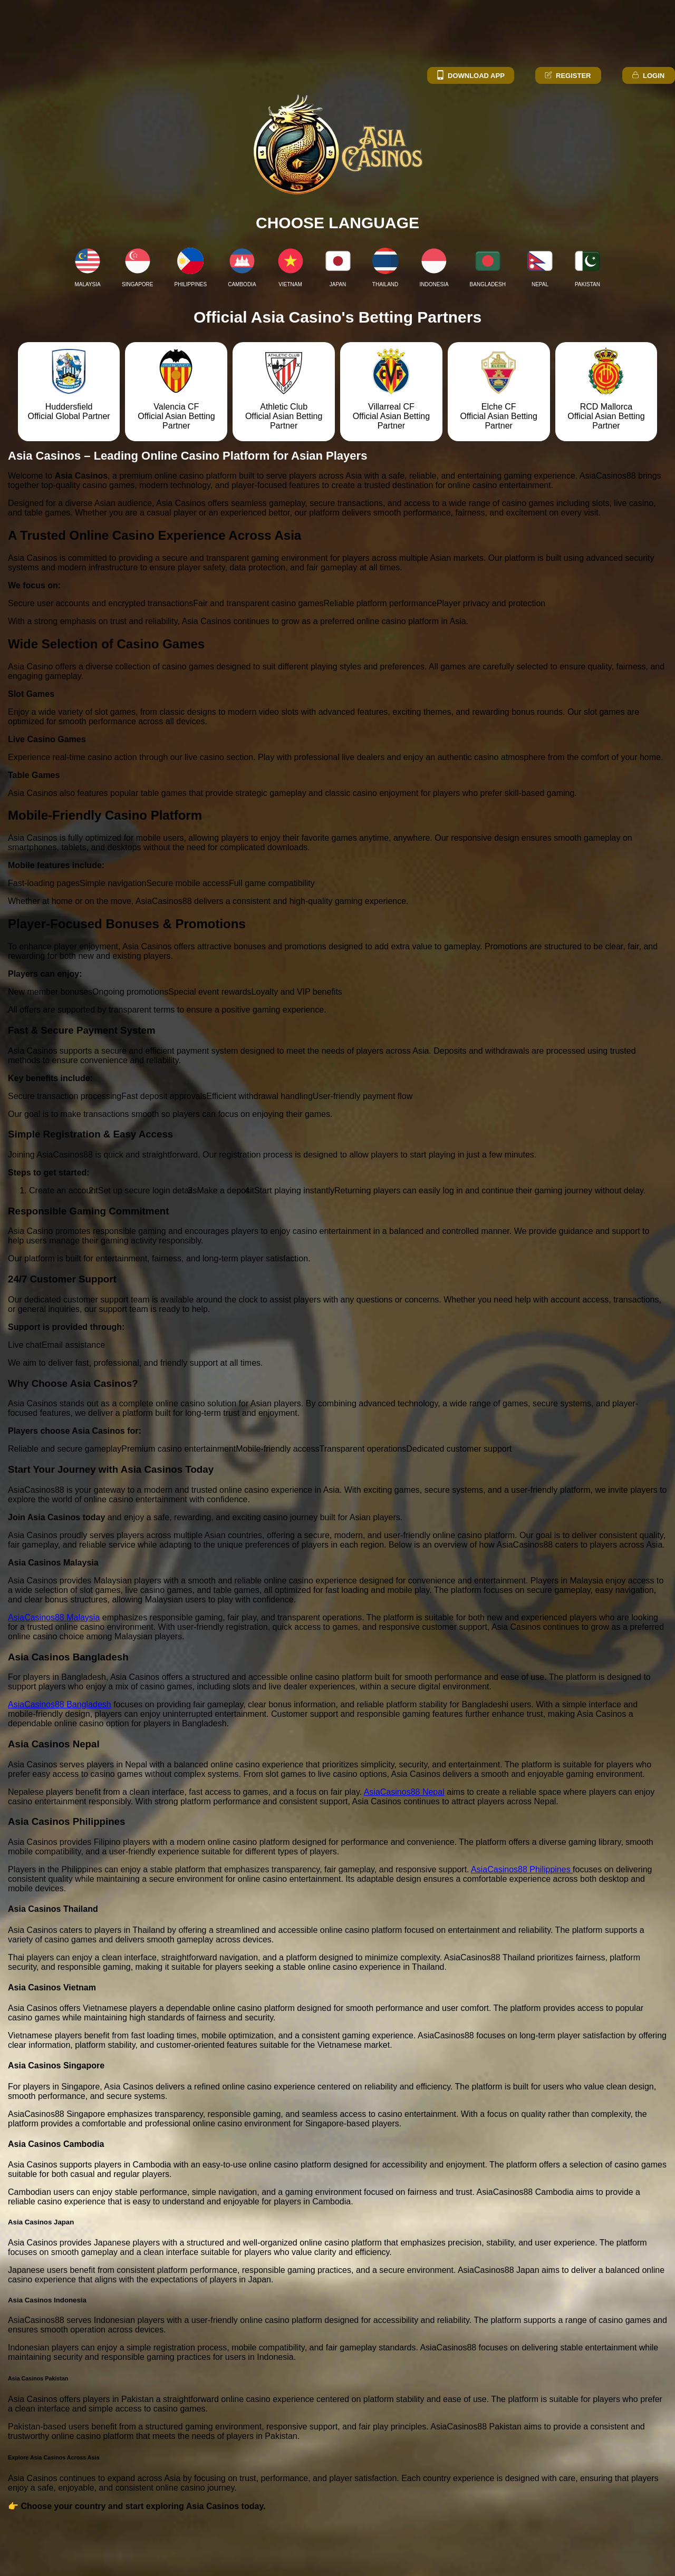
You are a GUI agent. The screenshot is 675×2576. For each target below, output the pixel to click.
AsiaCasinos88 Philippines (522, 1869)
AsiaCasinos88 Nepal (404, 1791)
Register (567, 75)
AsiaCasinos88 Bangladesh (59, 1704)
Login (647, 75)
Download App (470, 75)
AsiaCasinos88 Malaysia (54, 1617)
